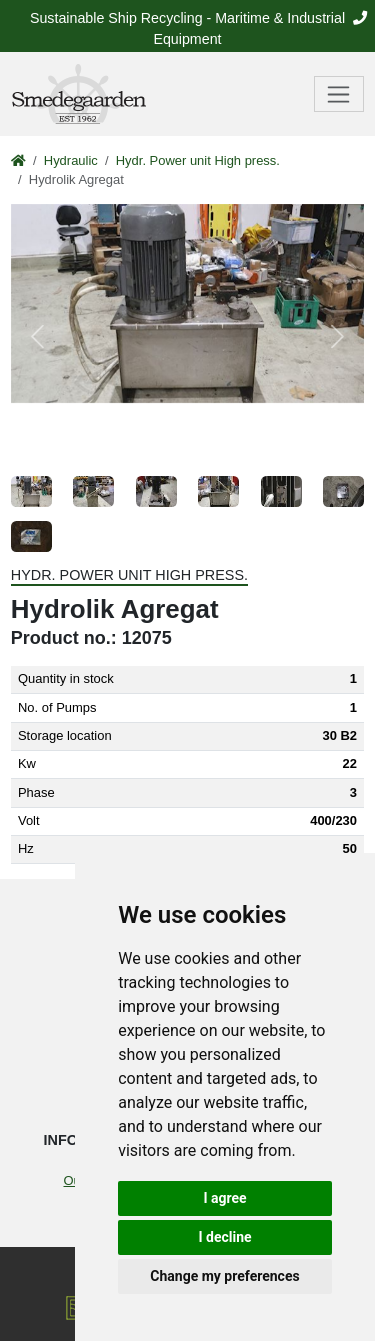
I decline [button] (224, 1237)
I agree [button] (224, 1198)
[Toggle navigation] (339, 94)
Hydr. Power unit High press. (198, 160)
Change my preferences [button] (224, 1276)
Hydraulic (71, 160)
